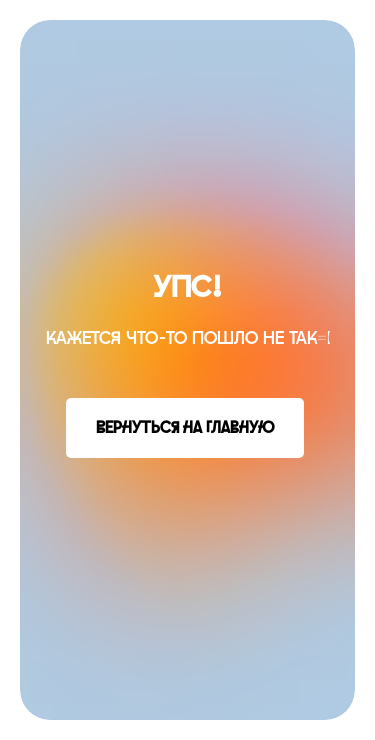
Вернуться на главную (185, 428)
